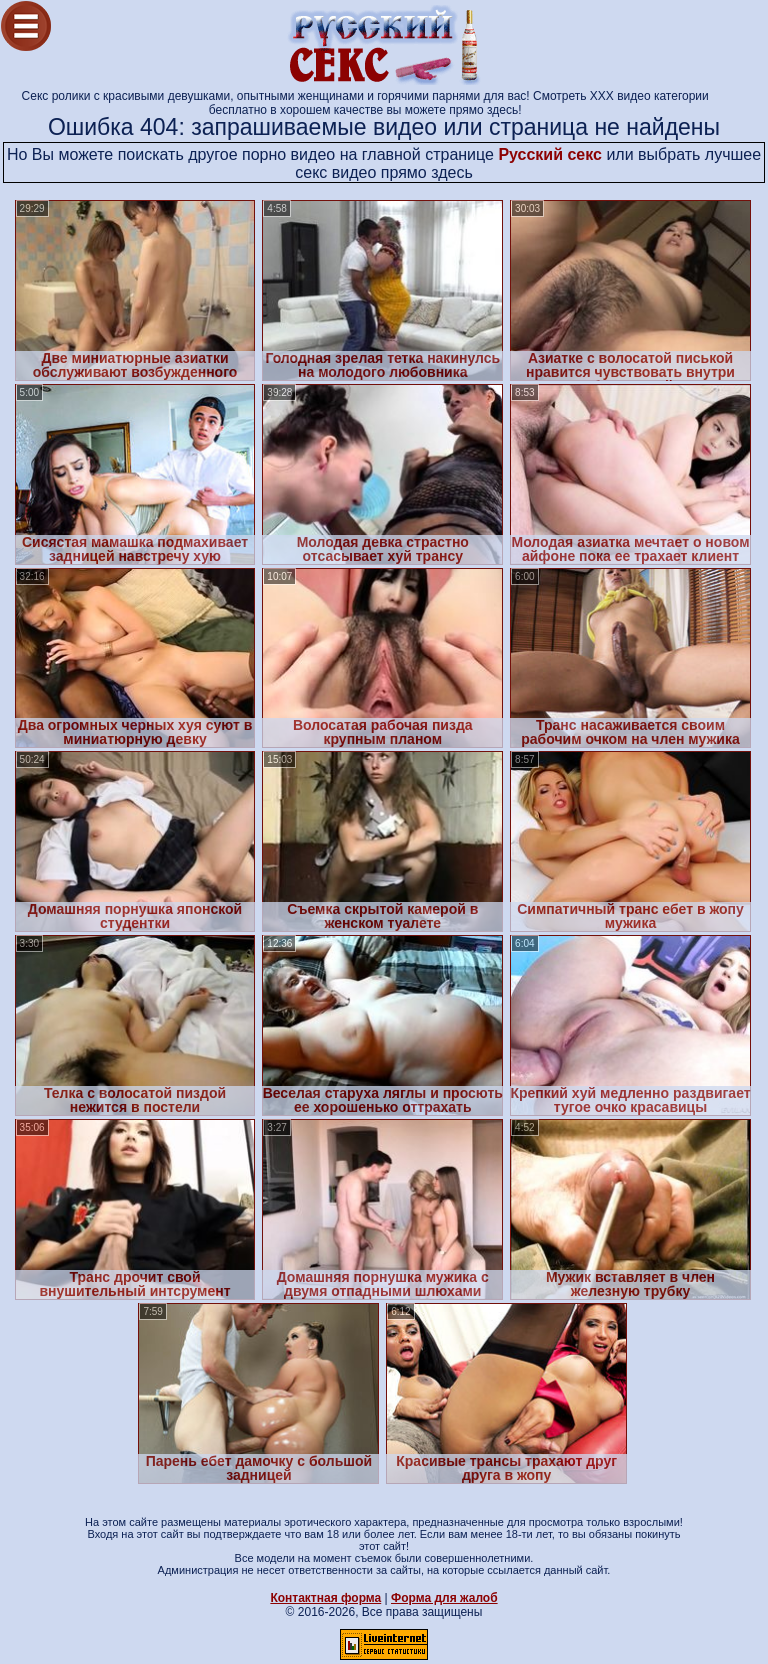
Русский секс (550, 154)
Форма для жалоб (444, 1598)
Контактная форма (325, 1598)
